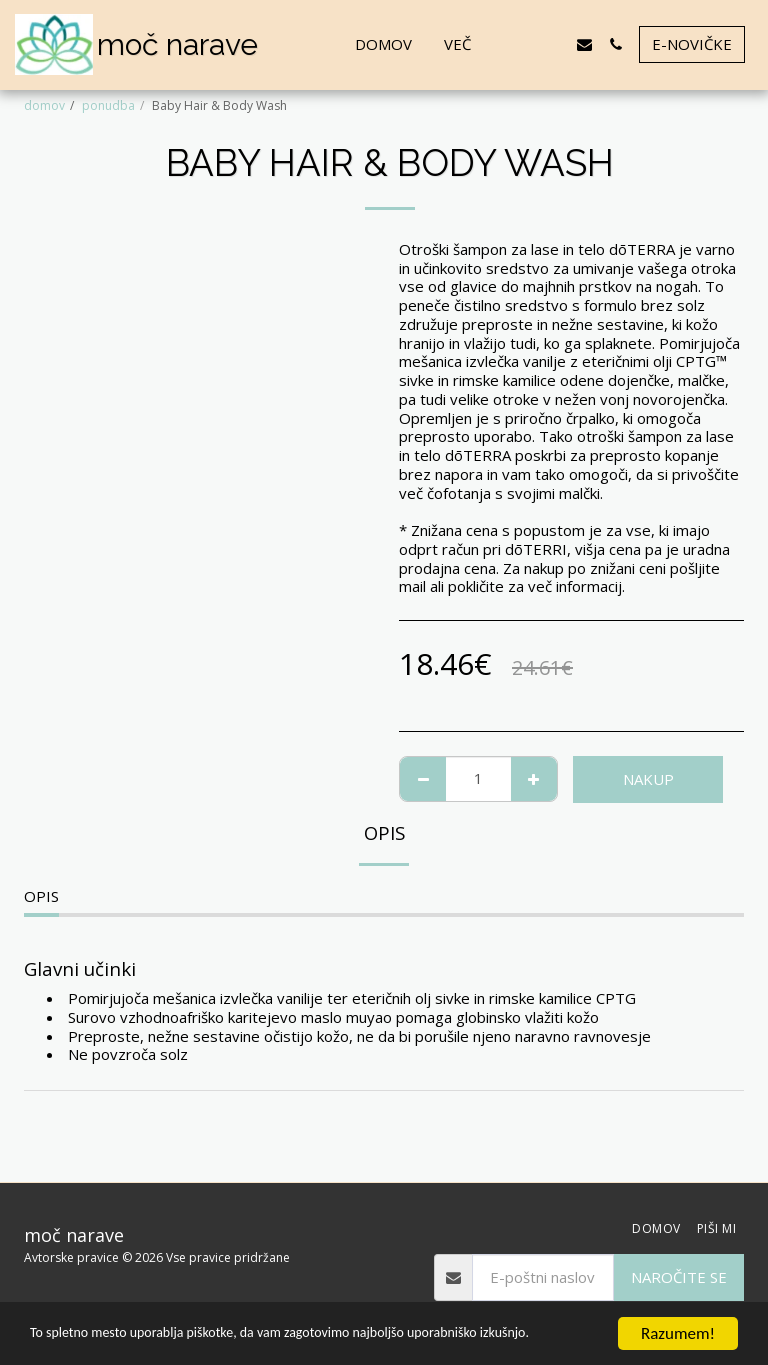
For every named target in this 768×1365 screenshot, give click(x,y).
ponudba (108, 105)
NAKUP (648, 779)
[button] (522, 44)
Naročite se (679, 1277)
